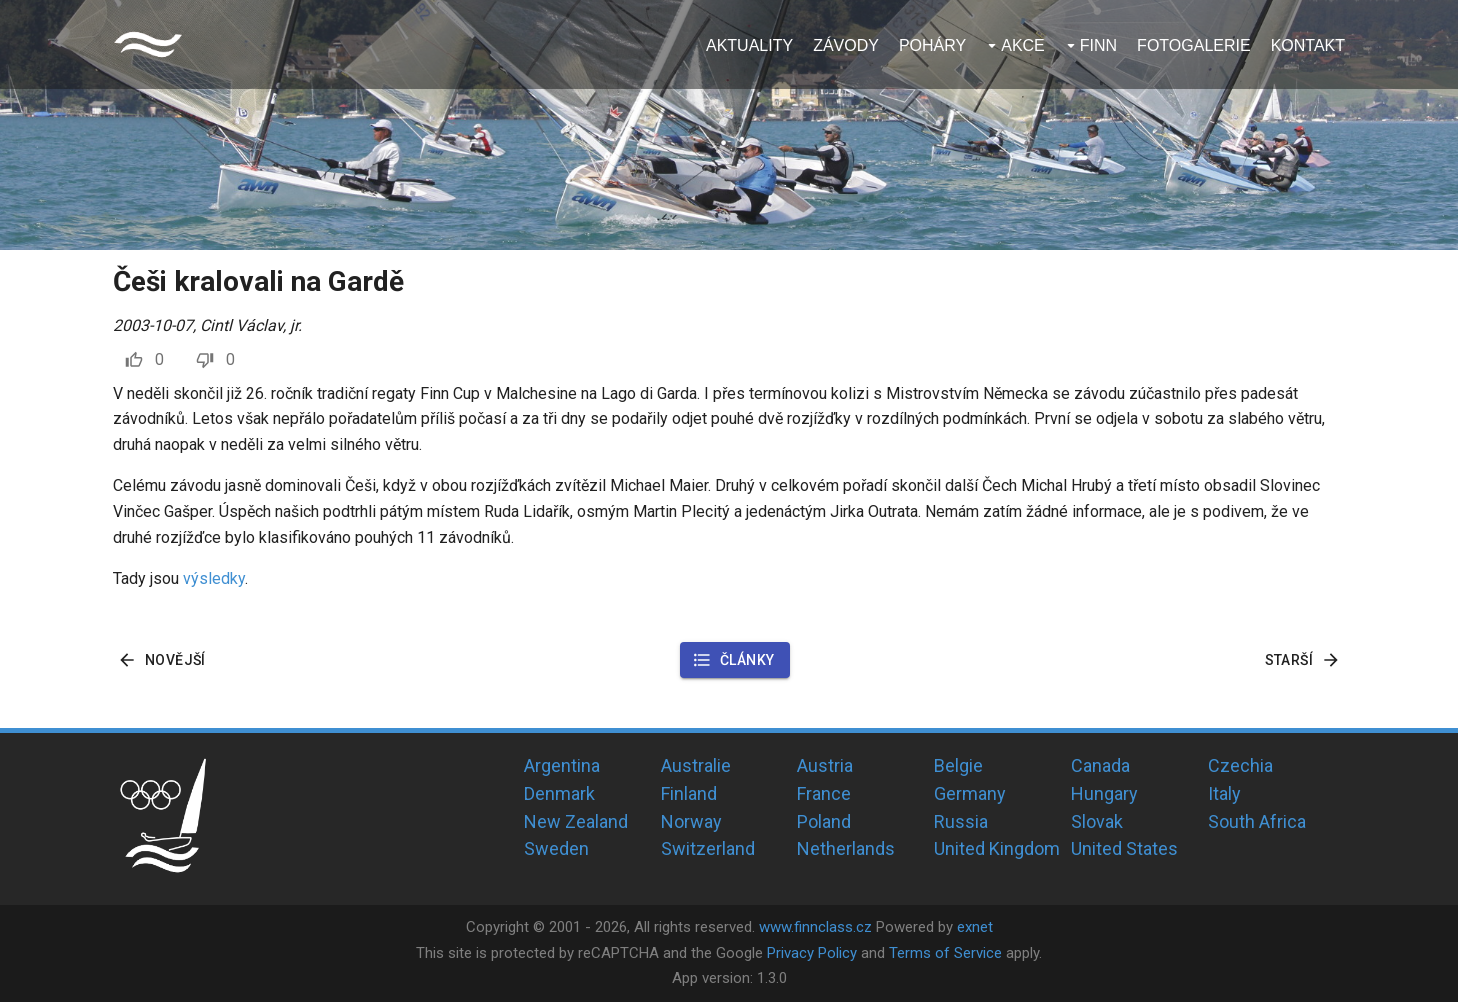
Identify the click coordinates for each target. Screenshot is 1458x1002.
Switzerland (708, 848)
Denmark (559, 793)
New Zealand (576, 821)
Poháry (932, 45)
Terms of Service (945, 953)
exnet (975, 927)
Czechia (1240, 765)
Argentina (562, 765)
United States (1124, 848)
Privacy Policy (812, 953)
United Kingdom (997, 848)
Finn (1098, 45)
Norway (691, 821)
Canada (1100, 765)
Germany (970, 793)
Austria (825, 765)
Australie (696, 765)
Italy (1224, 793)
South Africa (1257, 821)
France (824, 793)
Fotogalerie (1194, 45)
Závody (846, 45)
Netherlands (846, 848)
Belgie (958, 765)
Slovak (1097, 821)
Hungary (1104, 793)
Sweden (556, 848)
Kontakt (1308, 45)
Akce (1023, 45)
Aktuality (749, 45)
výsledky (214, 578)
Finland (689, 793)
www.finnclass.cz (815, 927)
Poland (824, 821)
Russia (961, 821)
